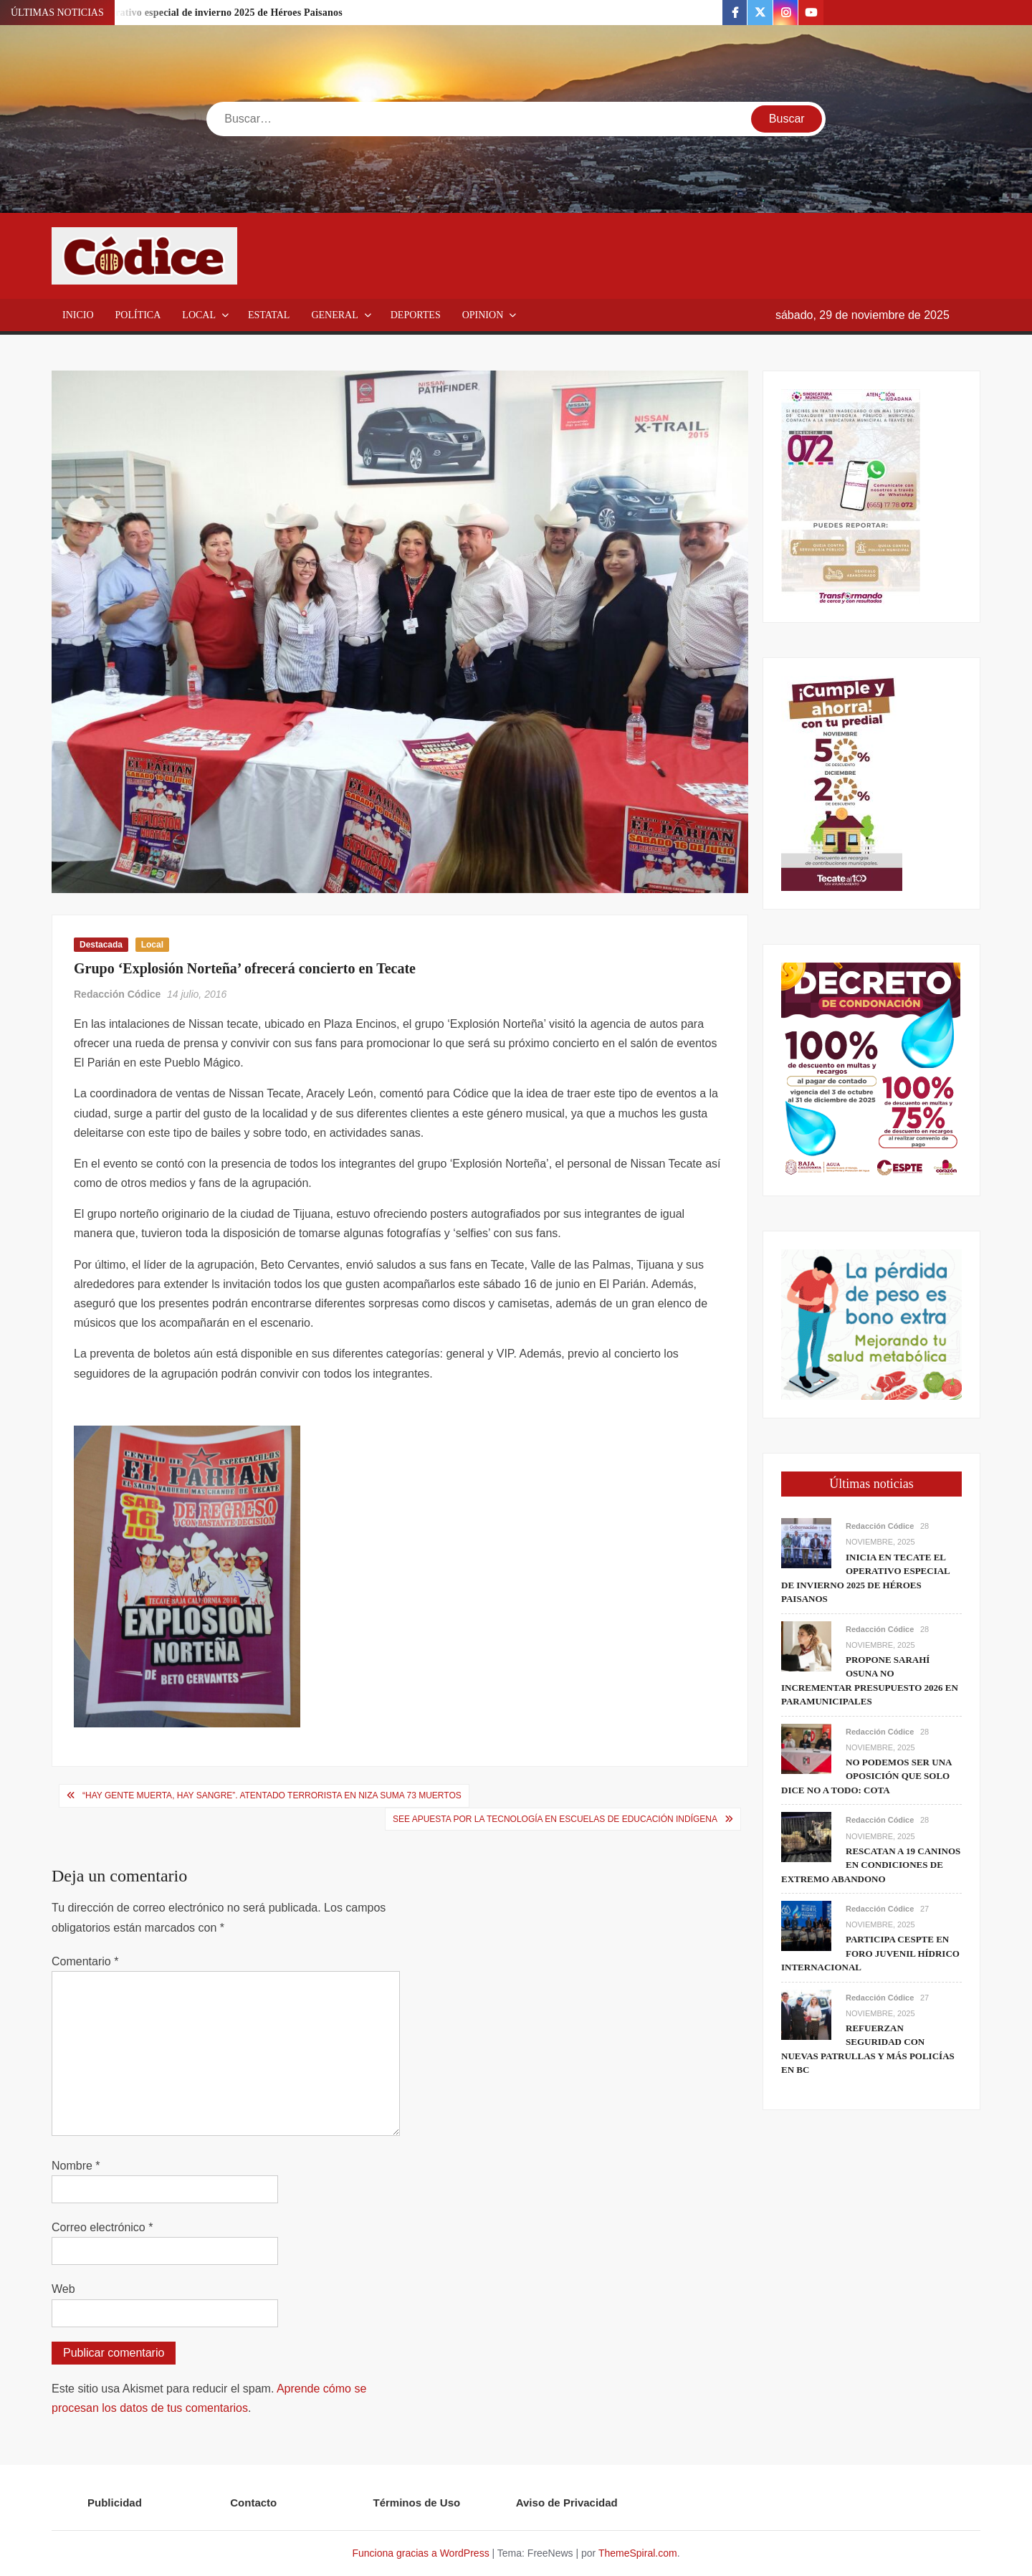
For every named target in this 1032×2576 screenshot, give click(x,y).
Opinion (483, 315)
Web (63, 2289)
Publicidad (114, 2502)
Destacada (101, 945)
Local (199, 315)
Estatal (269, 315)
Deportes (416, 315)
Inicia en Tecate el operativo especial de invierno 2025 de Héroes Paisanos (180, 12)
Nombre (76, 2166)
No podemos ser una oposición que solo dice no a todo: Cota (866, 1776)
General (334, 315)
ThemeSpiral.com (637, 2553)
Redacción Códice (117, 994)
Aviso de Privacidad (567, 2502)
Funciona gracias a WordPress (420, 2553)
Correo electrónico (102, 2227)
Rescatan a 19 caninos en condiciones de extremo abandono (870, 1865)
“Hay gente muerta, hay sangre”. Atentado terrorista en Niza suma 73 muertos (272, 1795)
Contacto (253, 2502)
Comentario (85, 1961)
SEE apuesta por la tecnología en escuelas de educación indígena (555, 1819)
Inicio (78, 315)
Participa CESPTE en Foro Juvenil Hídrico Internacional (870, 1953)
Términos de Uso (417, 2502)
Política (138, 315)
